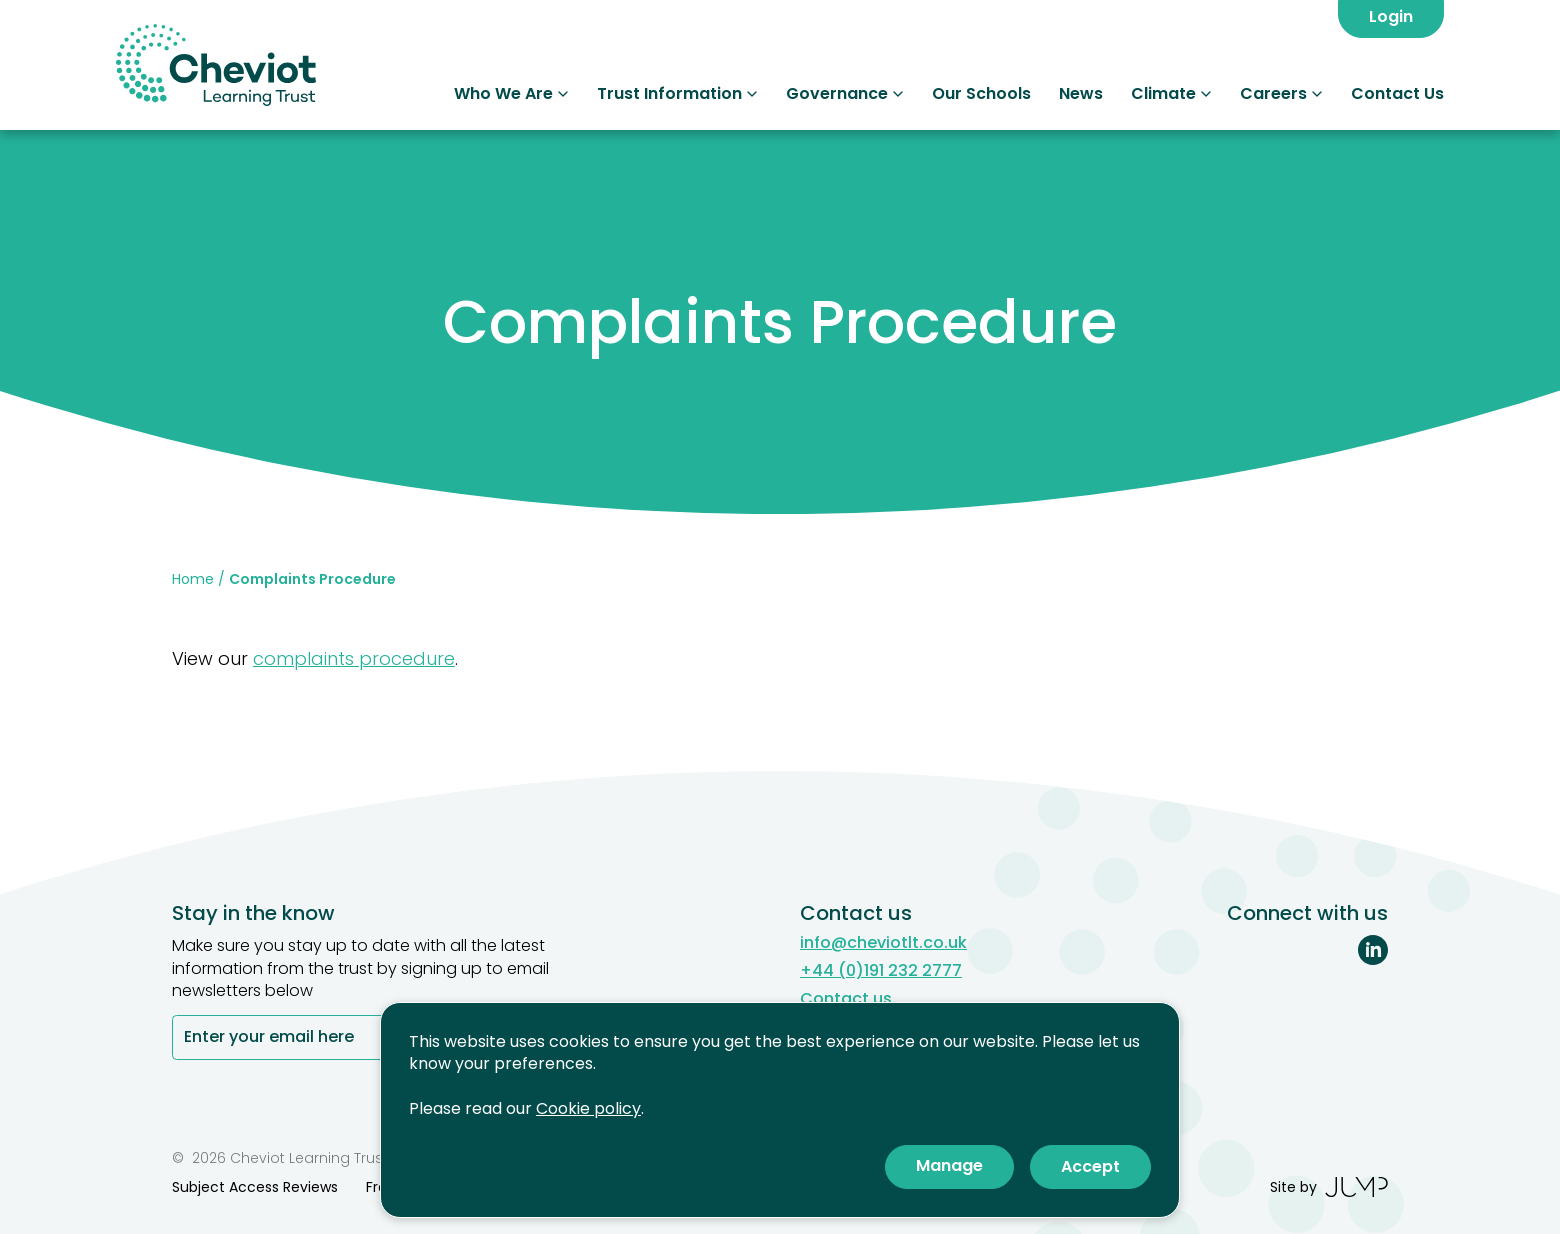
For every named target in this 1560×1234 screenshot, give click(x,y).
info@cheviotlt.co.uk (883, 943)
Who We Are (511, 93)
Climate (1171, 93)
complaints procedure (354, 658)
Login (1391, 16)
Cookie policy (588, 1108)
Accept (1090, 1166)
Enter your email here (269, 1038)
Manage (949, 1165)
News (1081, 93)
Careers (1281, 93)
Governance (845, 93)
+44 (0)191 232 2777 (881, 971)
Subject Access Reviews (255, 1187)
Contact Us (1397, 93)
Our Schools (981, 93)
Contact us (846, 999)
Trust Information (677, 93)
